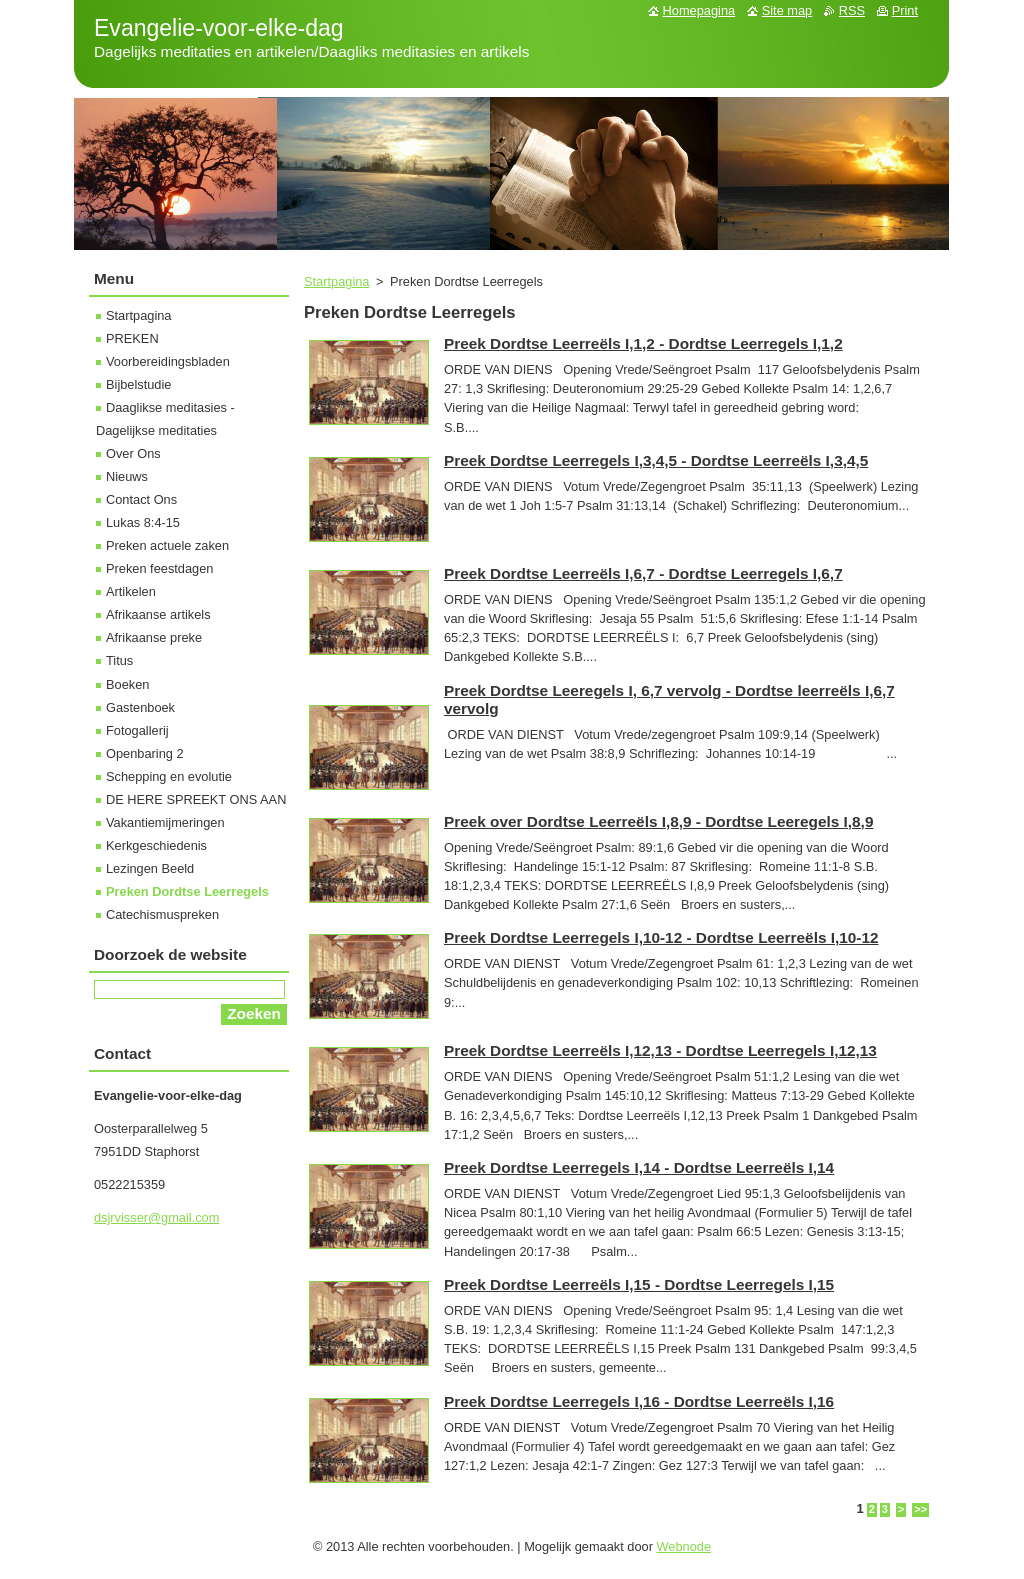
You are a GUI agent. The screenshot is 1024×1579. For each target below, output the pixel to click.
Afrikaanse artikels (158, 614)
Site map (787, 10)
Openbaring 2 (145, 753)
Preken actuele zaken (167, 545)
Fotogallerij (137, 730)
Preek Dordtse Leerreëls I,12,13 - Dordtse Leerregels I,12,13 (660, 1050)
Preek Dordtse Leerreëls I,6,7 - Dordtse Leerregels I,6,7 (643, 573)
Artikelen (131, 591)
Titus (119, 660)
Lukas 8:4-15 (143, 522)
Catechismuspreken (162, 914)
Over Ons (133, 453)
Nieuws (127, 476)
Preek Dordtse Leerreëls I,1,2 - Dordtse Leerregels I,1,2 (643, 343)
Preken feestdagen (159, 568)
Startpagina (336, 281)
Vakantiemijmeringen (165, 822)
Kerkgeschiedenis (156, 845)
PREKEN (132, 338)
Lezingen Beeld (150, 868)
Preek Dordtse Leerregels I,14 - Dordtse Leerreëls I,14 (639, 1167)
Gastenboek (140, 707)
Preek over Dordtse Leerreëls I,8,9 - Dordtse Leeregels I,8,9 (658, 821)
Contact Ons (141, 499)
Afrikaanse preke (154, 637)
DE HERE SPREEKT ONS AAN (196, 799)
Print (905, 10)
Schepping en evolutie (169, 776)
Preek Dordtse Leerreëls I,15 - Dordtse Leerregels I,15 (639, 1284)
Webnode (684, 1546)
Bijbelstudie (138, 384)
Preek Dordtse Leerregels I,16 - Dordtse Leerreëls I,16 (639, 1401)
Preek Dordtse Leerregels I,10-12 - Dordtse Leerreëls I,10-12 (661, 937)
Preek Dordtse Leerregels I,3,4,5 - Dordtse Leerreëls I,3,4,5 (656, 460)
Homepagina (699, 10)
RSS (852, 10)
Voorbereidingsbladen (168, 361)
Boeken (127, 684)
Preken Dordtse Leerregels (187, 891)
